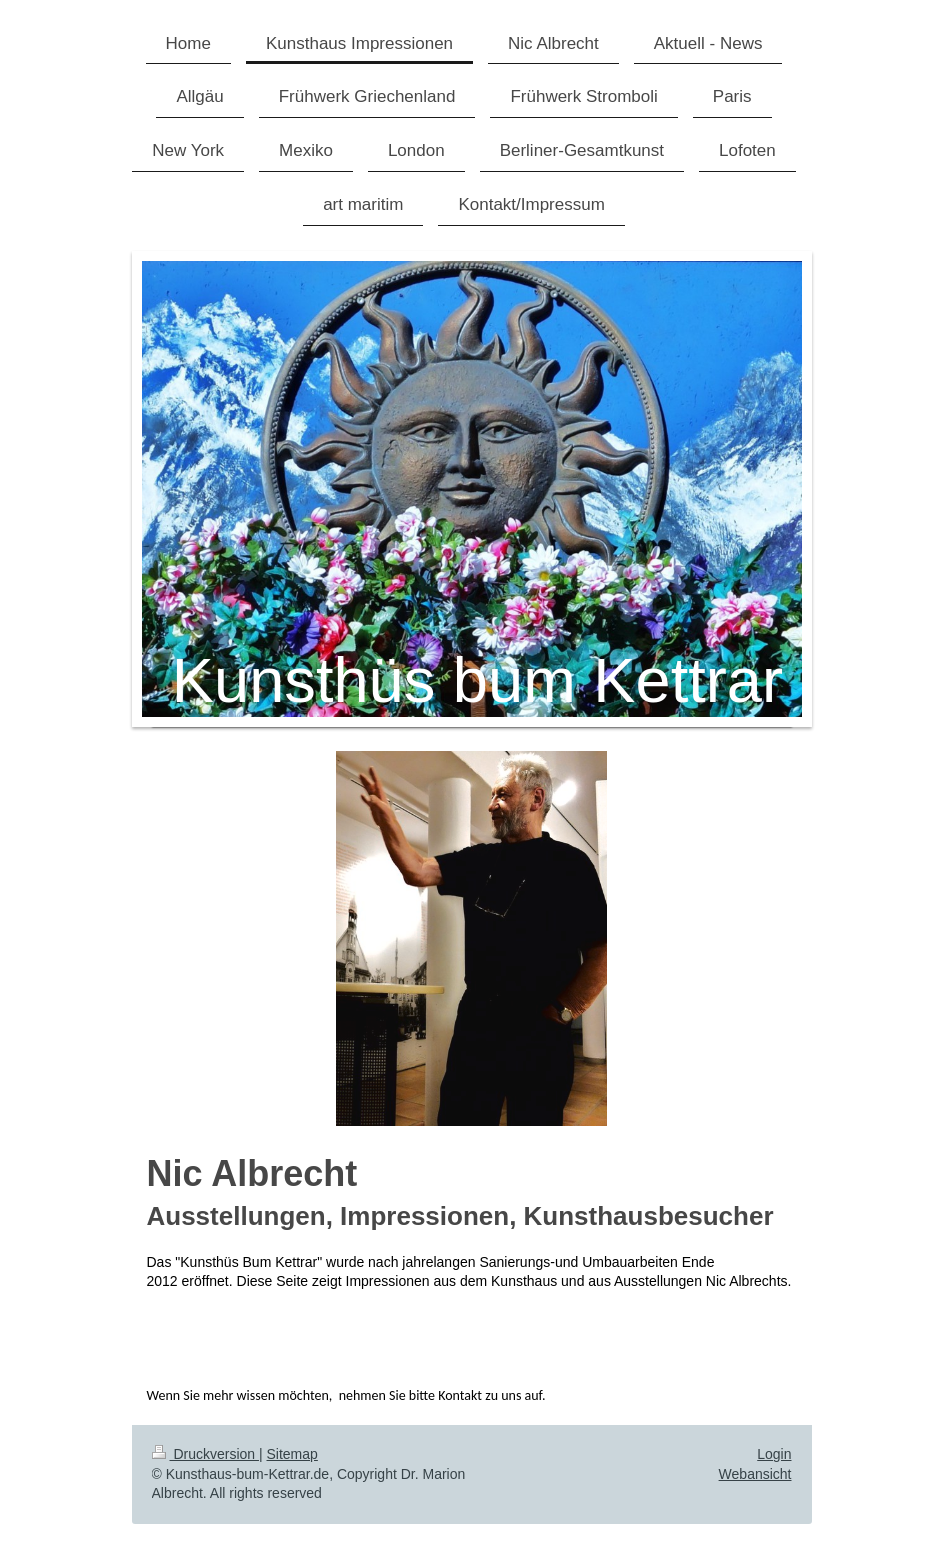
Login (774, 1454)
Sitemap (292, 1454)
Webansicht (755, 1474)
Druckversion (205, 1454)
